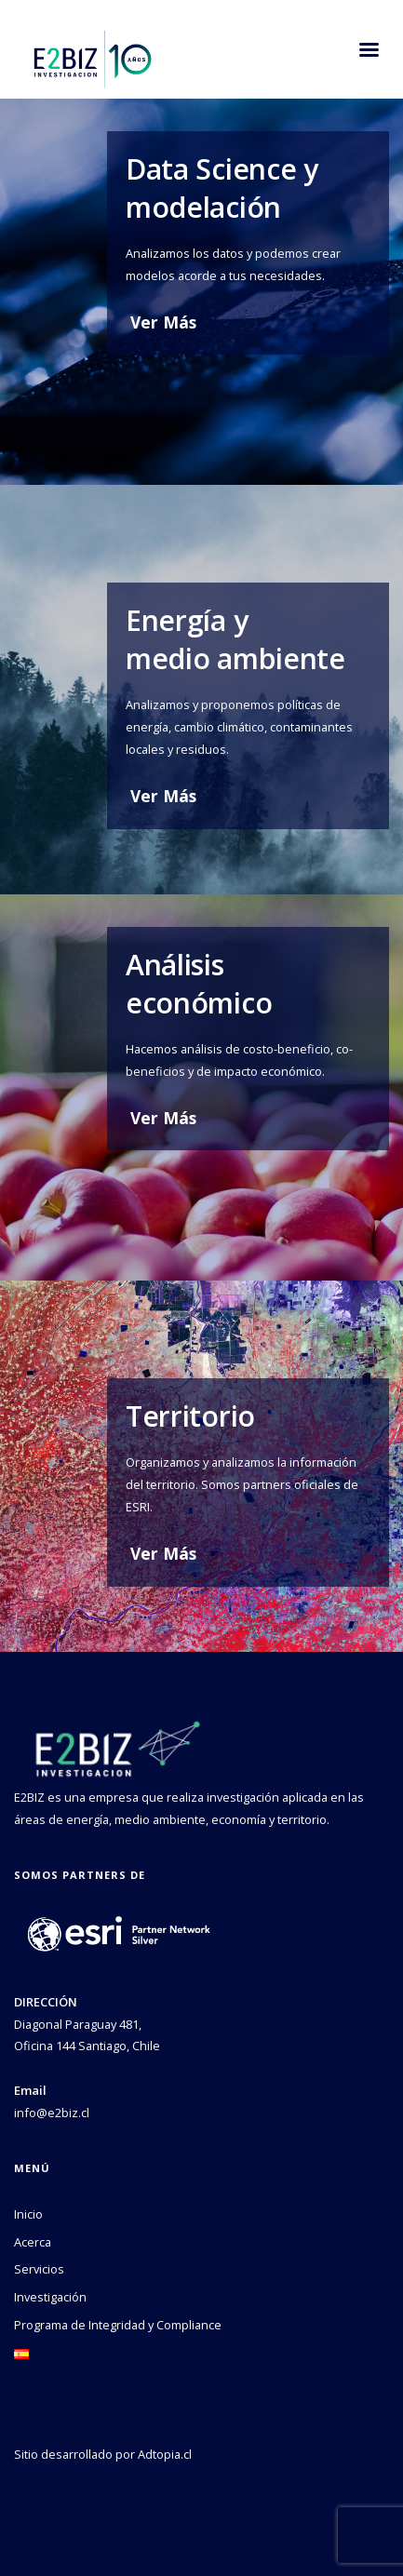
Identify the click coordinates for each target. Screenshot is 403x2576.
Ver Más (163, 322)
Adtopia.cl (165, 2454)
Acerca (32, 2242)
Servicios (39, 2269)
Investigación (50, 2296)
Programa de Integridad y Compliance (118, 2324)
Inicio (28, 2214)
